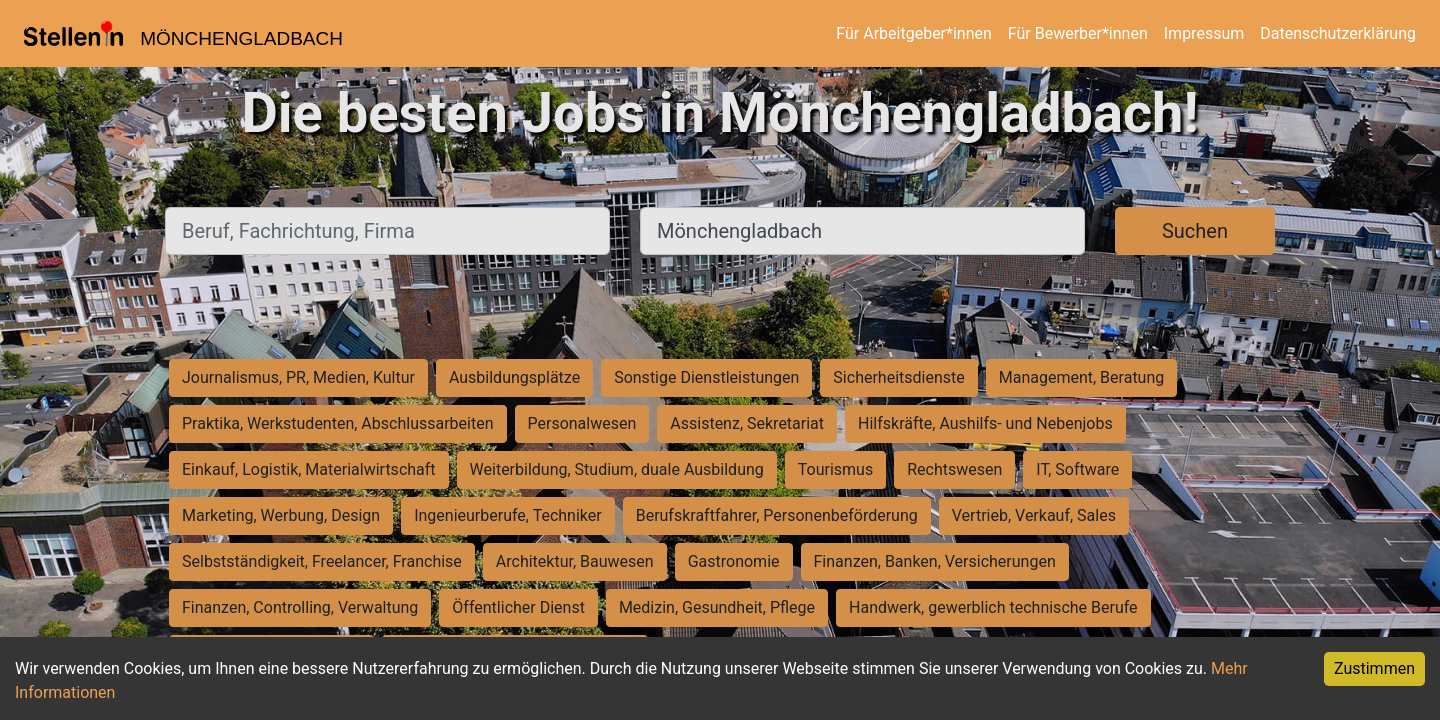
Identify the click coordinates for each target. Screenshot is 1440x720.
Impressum (1204, 33)
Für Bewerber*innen (1078, 33)
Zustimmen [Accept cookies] (1374, 668)
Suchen (1195, 231)
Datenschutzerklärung (1338, 33)
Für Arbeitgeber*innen (913, 33)
